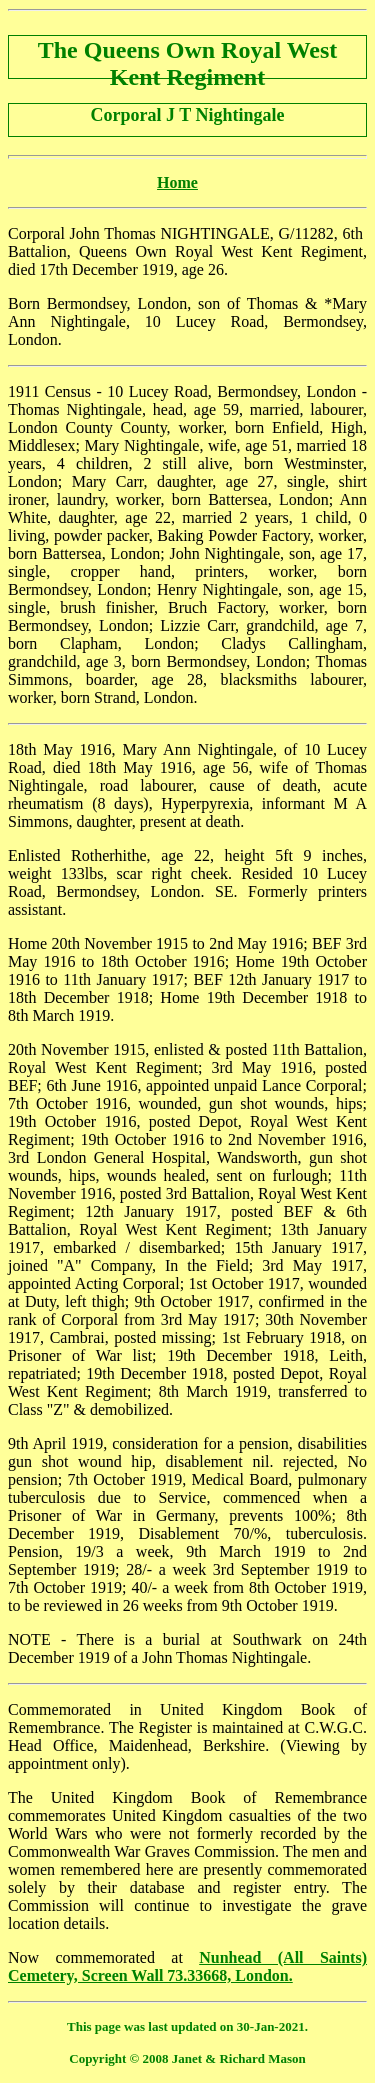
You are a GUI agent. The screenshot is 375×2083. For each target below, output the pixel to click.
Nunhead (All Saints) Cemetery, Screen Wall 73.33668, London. (187, 1966)
